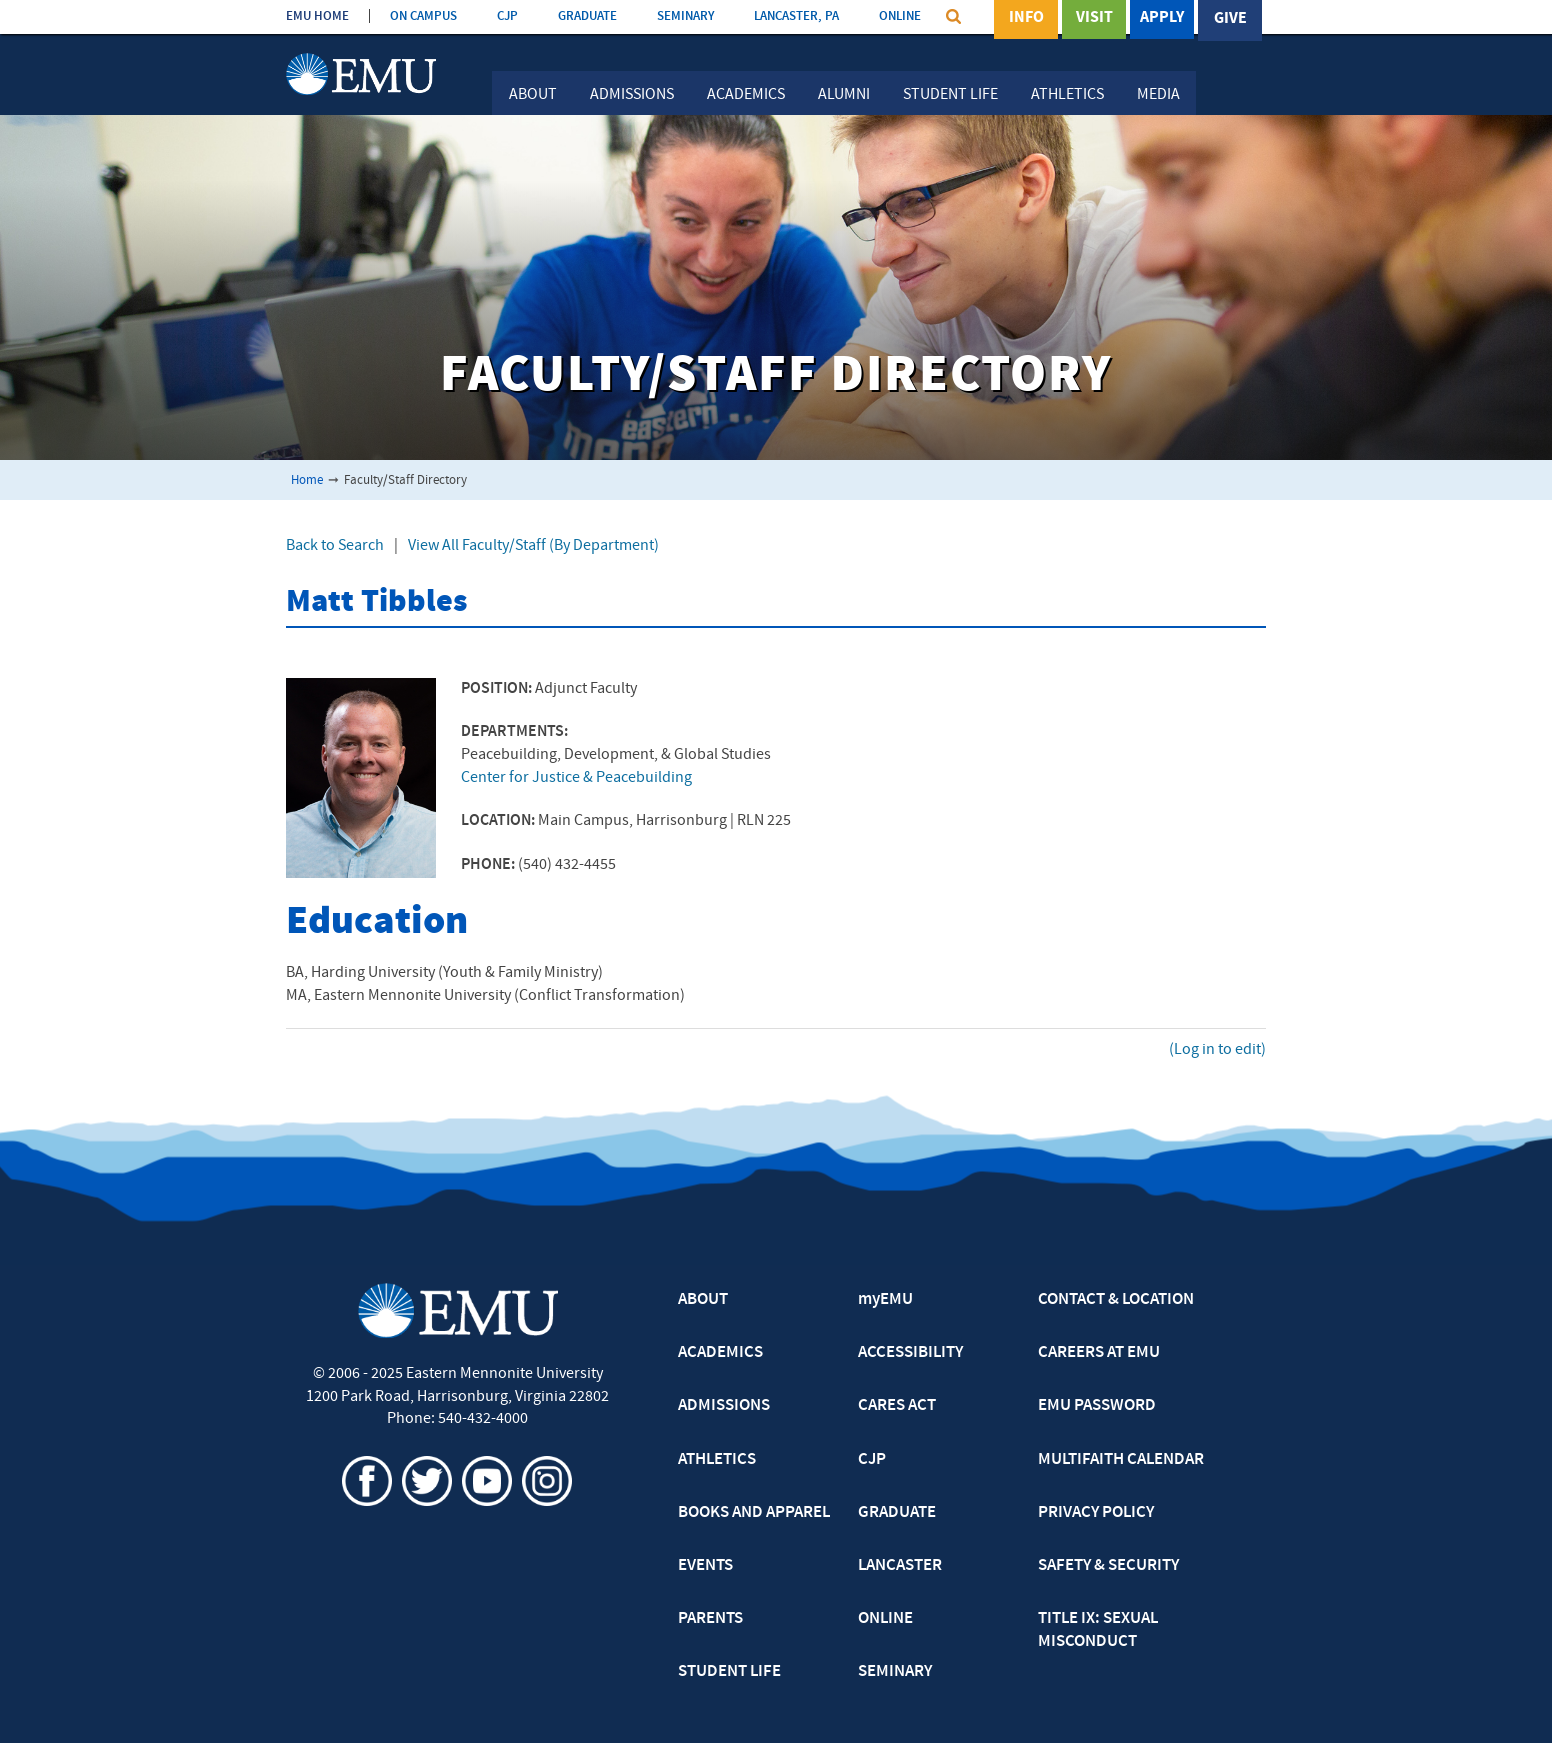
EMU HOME (317, 16)
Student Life (950, 95)
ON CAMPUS (423, 16)
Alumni (844, 95)
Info (1026, 19)
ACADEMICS (720, 1353)
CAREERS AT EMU (1099, 1353)
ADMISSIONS (724, 1406)
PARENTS (710, 1619)
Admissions (632, 95)
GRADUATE (587, 16)
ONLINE (900, 16)
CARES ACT (897, 1406)
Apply (1162, 19)
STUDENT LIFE (729, 1672)
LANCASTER (900, 1566)
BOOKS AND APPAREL (754, 1513)
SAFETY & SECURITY (1108, 1566)
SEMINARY (685, 16)
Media (1158, 95)
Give (1230, 19)
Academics (746, 95)
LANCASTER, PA (796, 16)
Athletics (1067, 95)
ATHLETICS (717, 1460)
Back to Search (335, 546)
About (533, 95)
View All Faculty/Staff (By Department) (533, 546)
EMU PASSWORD (1097, 1406)
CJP (507, 16)
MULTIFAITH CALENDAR (1121, 1460)
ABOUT (703, 1300)
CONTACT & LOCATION (1116, 1300)
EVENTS (705, 1566)
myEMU (885, 1300)
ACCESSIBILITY (910, 1353)
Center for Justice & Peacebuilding (576, 778)
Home (307, 480)
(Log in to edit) (1217, 1050)
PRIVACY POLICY (1096, 1513)
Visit (1094, 19)
